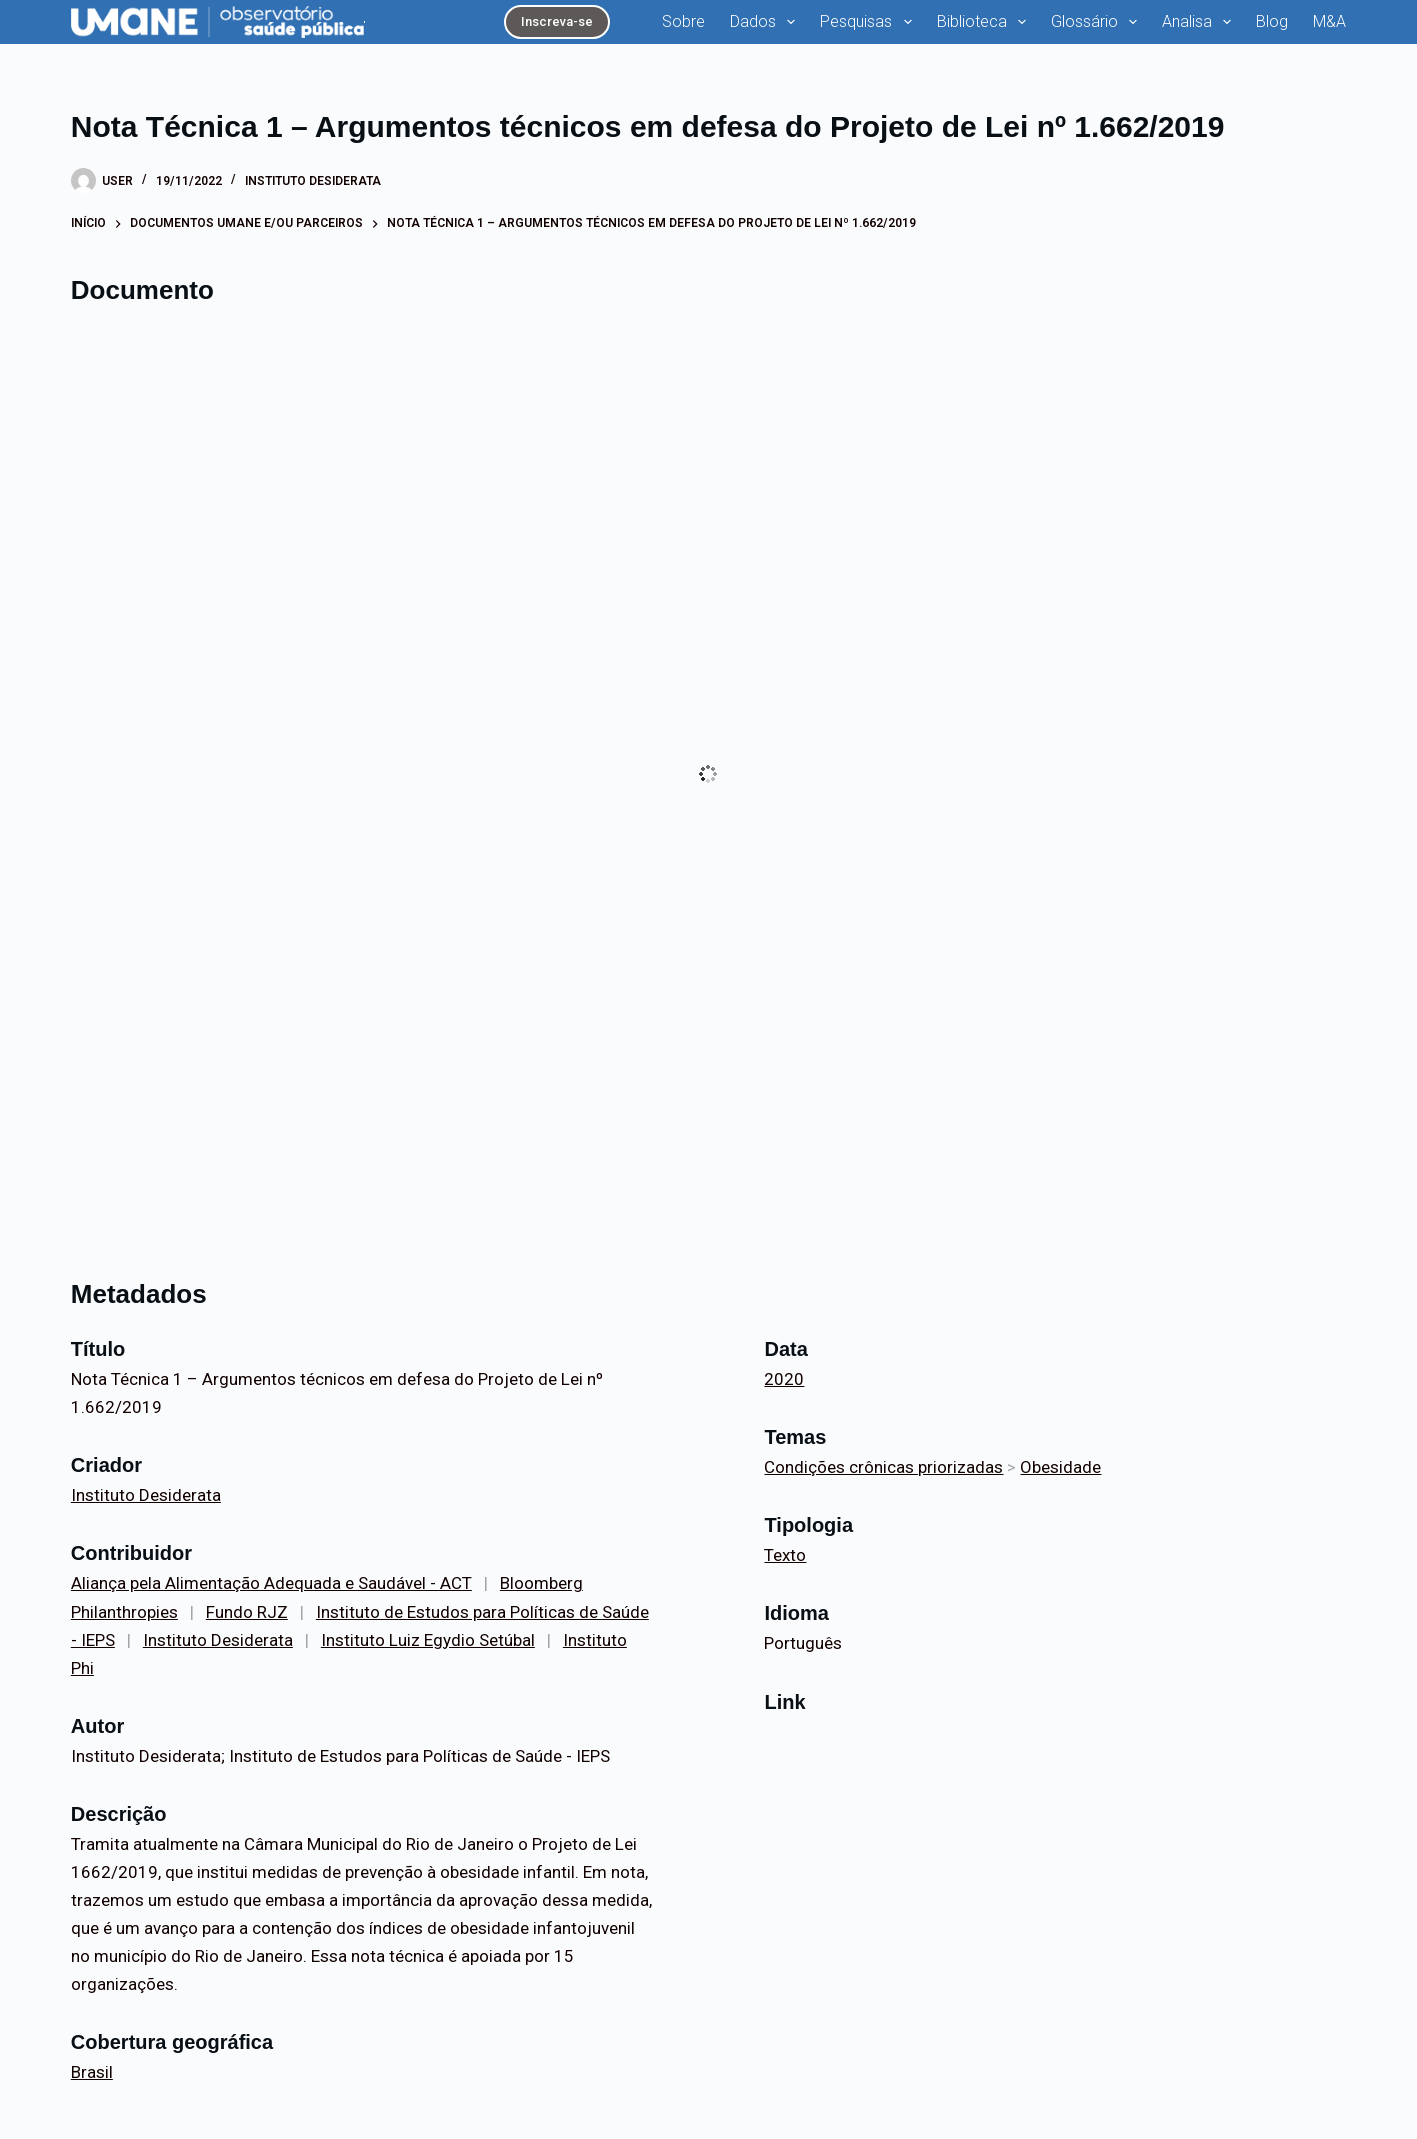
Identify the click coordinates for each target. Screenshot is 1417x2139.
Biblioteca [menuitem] (985, 22)
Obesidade (1060, 1467)
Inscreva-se (557, 21)
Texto (785, 1555)
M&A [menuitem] (1329, 21)
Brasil (92, 2072)
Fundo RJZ (247, 1612)
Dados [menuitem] (766, 22)
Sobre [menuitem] (683, 21)
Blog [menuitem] (1272, 21)
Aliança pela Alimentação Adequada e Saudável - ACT (271, 1583)
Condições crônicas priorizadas (883, 1467)
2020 (784, 1379)
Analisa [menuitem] (1200, 22)
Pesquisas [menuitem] (869, 22)
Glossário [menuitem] (1098, 22)
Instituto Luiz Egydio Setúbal (428, 1640)
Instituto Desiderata (313, 181)
